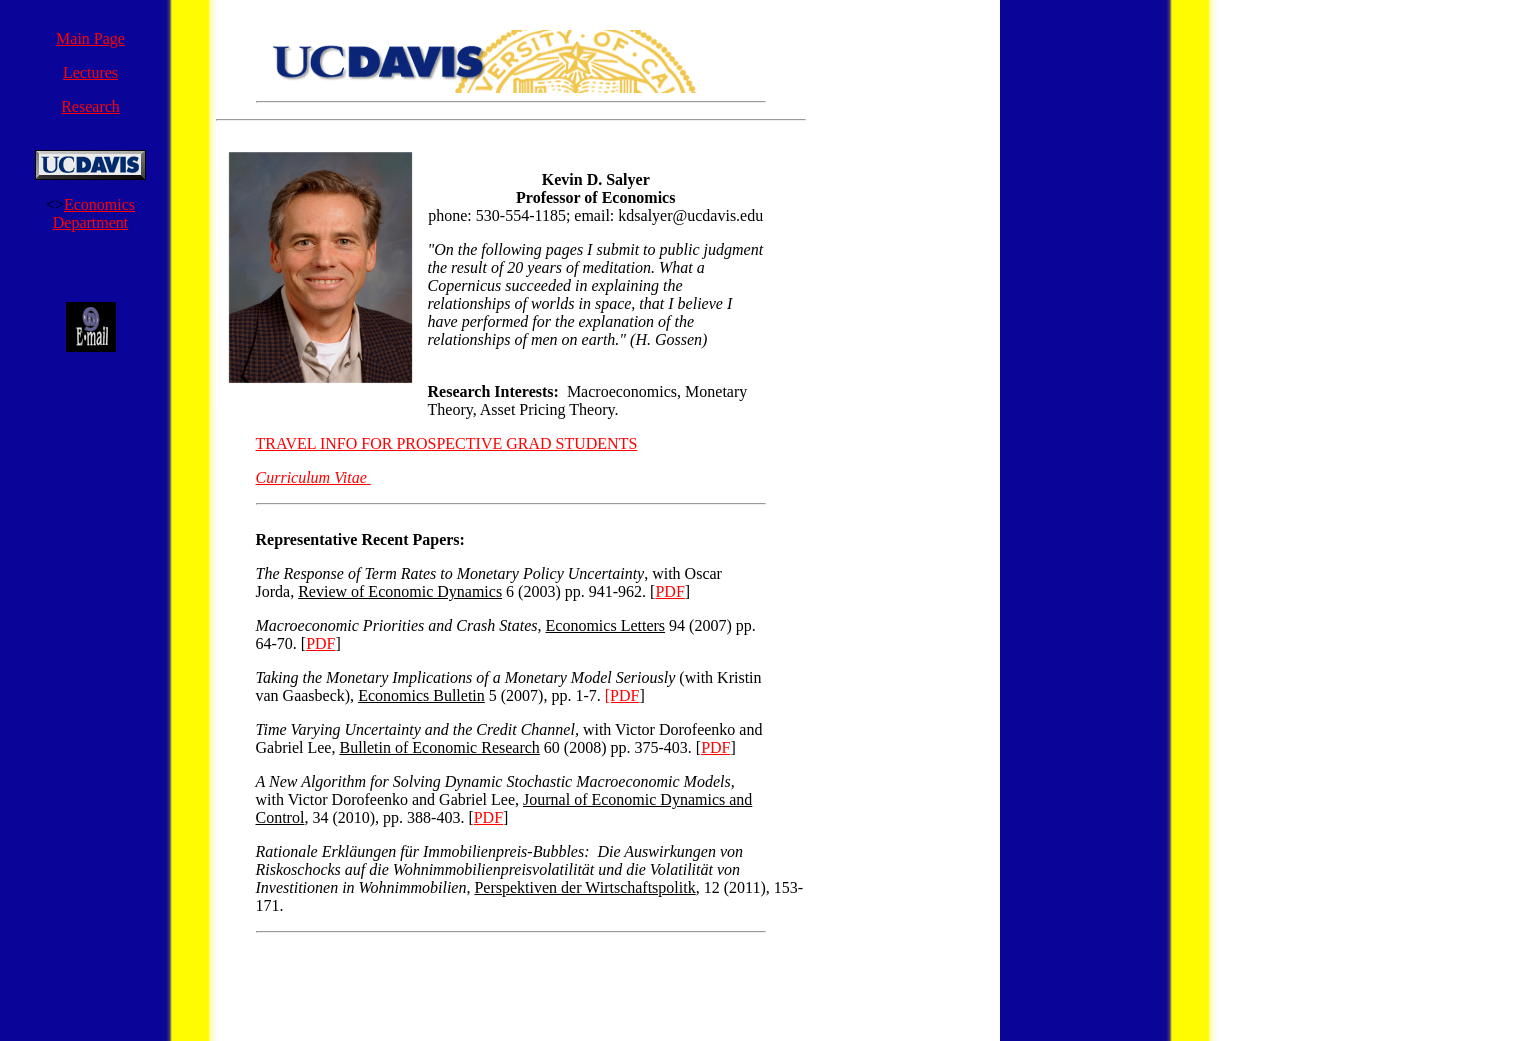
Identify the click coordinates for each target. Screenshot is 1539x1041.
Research (90, 106)
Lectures (90, 72)
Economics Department (94, 213)
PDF (669, 591)
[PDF (622, 695)
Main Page (90, 38)
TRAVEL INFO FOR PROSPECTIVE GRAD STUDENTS (447, 443)
